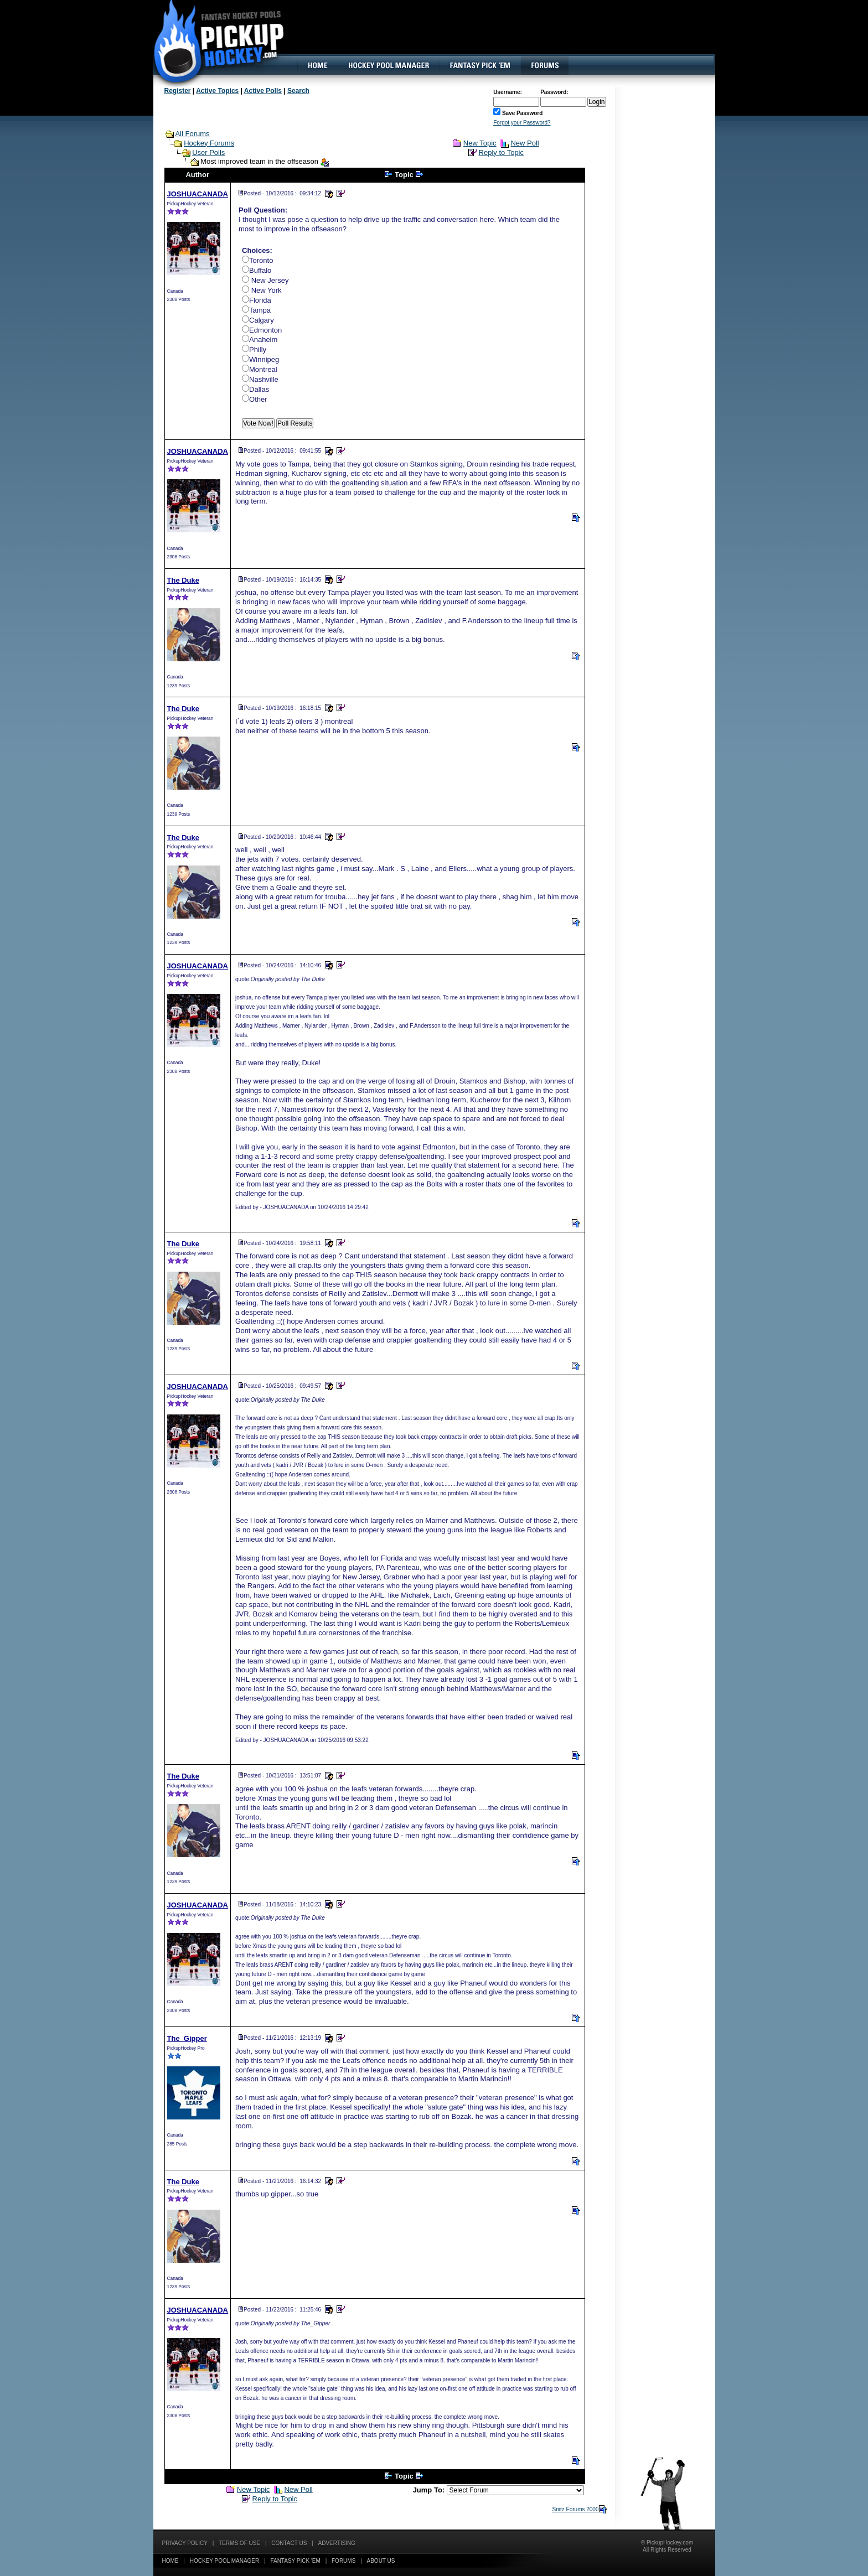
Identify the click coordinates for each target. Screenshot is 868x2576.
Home (170, 2561)
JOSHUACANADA (198, 194)
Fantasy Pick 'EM (295, 2561)
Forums (343, 2561)
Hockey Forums (209, 143)
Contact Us (289, 2543)
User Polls (208, 152)
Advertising (337, 2543)
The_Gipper (187, 2038)
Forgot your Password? (521, 123)
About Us (381, 2561)
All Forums (192, 133)
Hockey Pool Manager (225, 2561)
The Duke (183, 580)
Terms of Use (239, 2543)
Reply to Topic (501, 152)
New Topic (480, 143)
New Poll (524, 143)
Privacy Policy (185, 2543)
